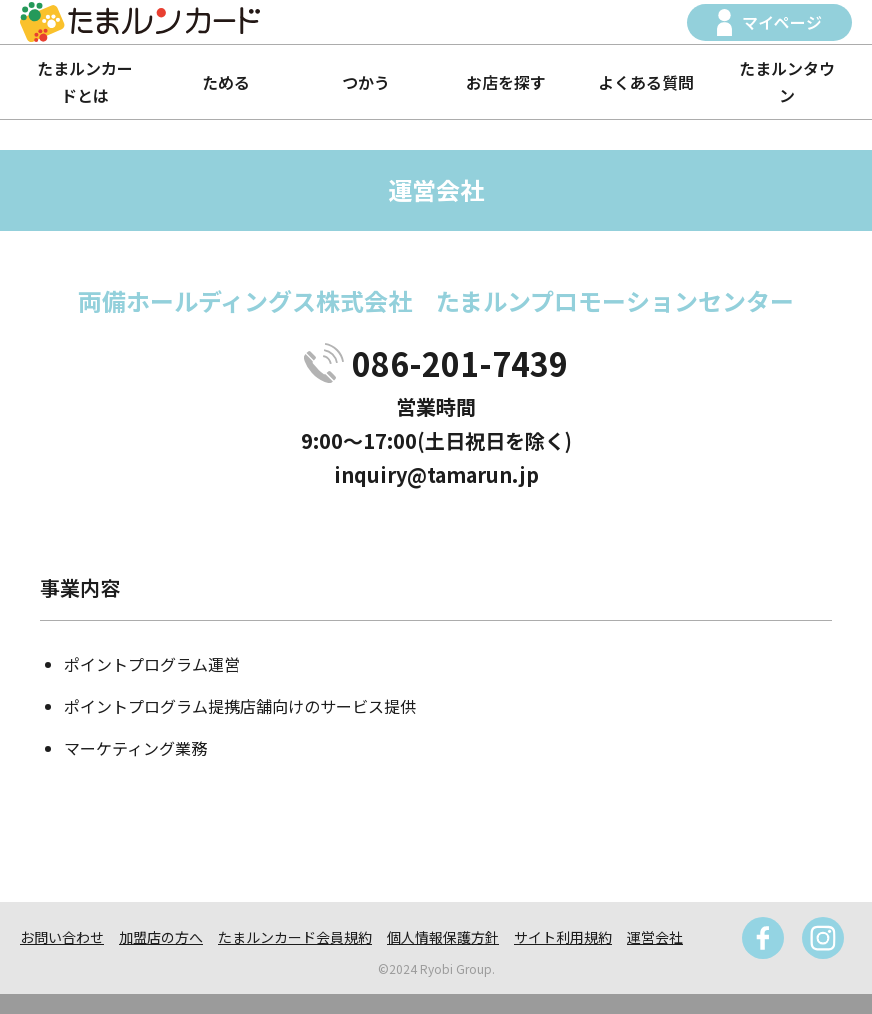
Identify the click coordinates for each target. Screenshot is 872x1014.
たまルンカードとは (85, 81)
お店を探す (506, 82)
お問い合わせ (62, 937)
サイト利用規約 (563, 937)
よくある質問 (646, 82)
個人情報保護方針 (443, 937)
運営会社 (655, 937)
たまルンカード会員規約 (295, 937)
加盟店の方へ (161, 937)
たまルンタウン (787, 81)
